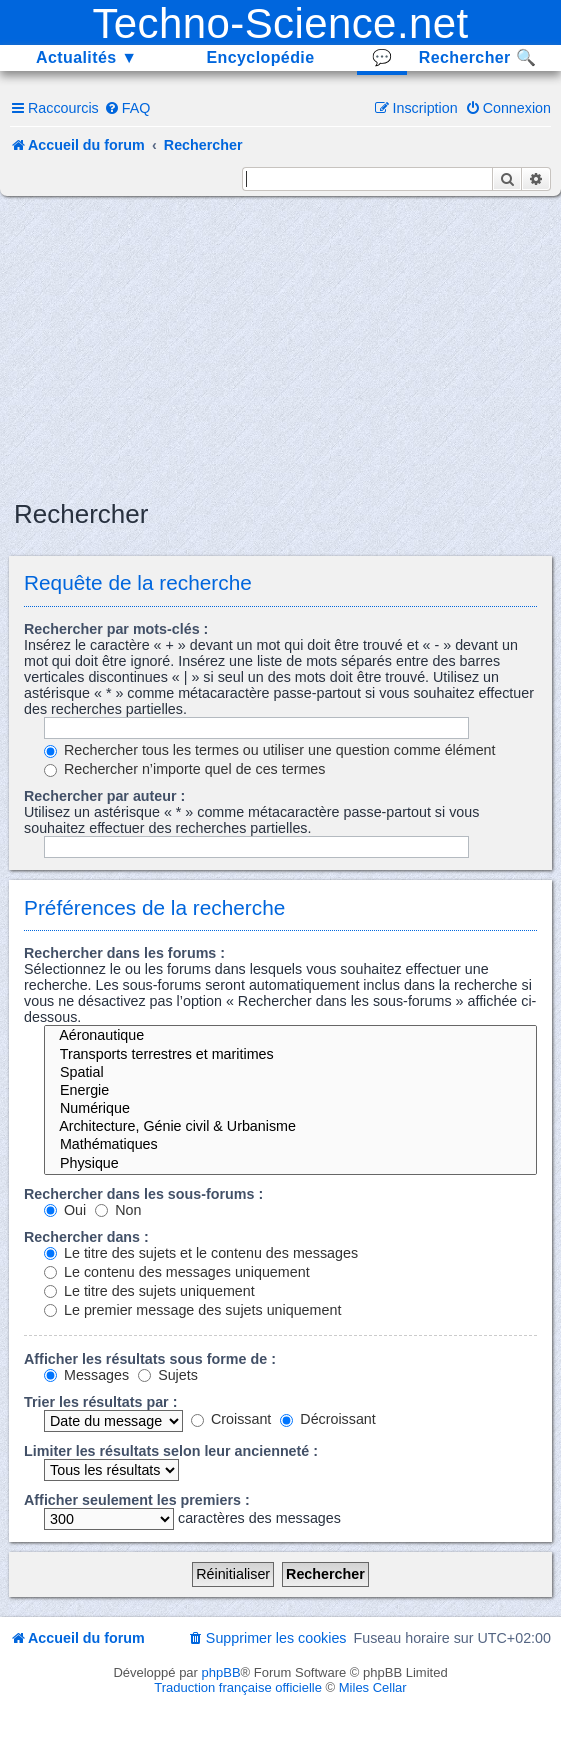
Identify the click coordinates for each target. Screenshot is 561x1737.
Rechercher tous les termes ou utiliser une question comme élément (269, 750)
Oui (65, 1210)
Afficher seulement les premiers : (137, 1500)
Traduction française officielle (238, 1687)
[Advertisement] (287, 346)
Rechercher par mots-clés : (116, 629)
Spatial (290, 1073)
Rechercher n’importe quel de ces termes (184, 769)
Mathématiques (290, 1145)
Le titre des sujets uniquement (149, 1291)
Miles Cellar (373, 1687)
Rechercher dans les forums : (124, 953)
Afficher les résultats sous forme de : (150, 1359)
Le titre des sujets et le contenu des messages (201, 1253)
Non (118, 1210)
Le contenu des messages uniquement (177, 1272)
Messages (86, 1375)
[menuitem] (127, 108)
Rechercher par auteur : (104, 796)
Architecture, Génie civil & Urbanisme (290, 1127)
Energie (290, 1091)
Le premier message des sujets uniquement (192, 1310)
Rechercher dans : (86, 1237)
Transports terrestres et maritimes (290, 1055)
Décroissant (327, 1419)
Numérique (290, 1109)
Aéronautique (290, 1036)
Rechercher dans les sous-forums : (143, 1194)
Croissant (231, 1419)
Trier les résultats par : (100, 1402)
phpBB (221, 1672)
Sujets (168, 1375)
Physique (290, 1164)
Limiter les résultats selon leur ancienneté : (171, 1451)
